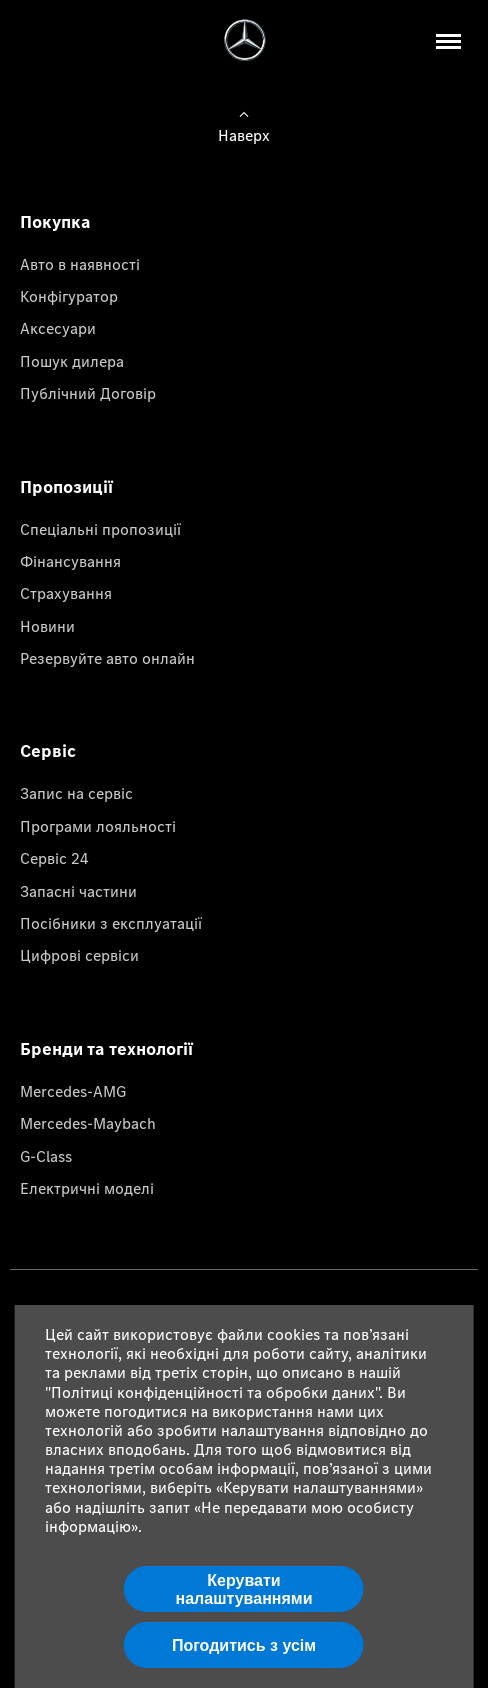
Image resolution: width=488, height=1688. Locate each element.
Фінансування (70, 561)
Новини (47, 626)
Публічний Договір (88, 393)
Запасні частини (78, 891)
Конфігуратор (69, 296)
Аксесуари (58, 328)
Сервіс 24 (54, 858)
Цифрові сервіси (79, 955)
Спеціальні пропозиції (100, 529)
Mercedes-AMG (73, 1091)
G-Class (46, 1156)
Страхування (66, 593)
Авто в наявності (80, 264)
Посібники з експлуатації (111, 923)
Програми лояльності (98, 826)
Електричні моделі (87, 1188)
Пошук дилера (72, 361)
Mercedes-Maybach (88, 1123)
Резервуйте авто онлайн (107, 658)
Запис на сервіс (76, 793)
